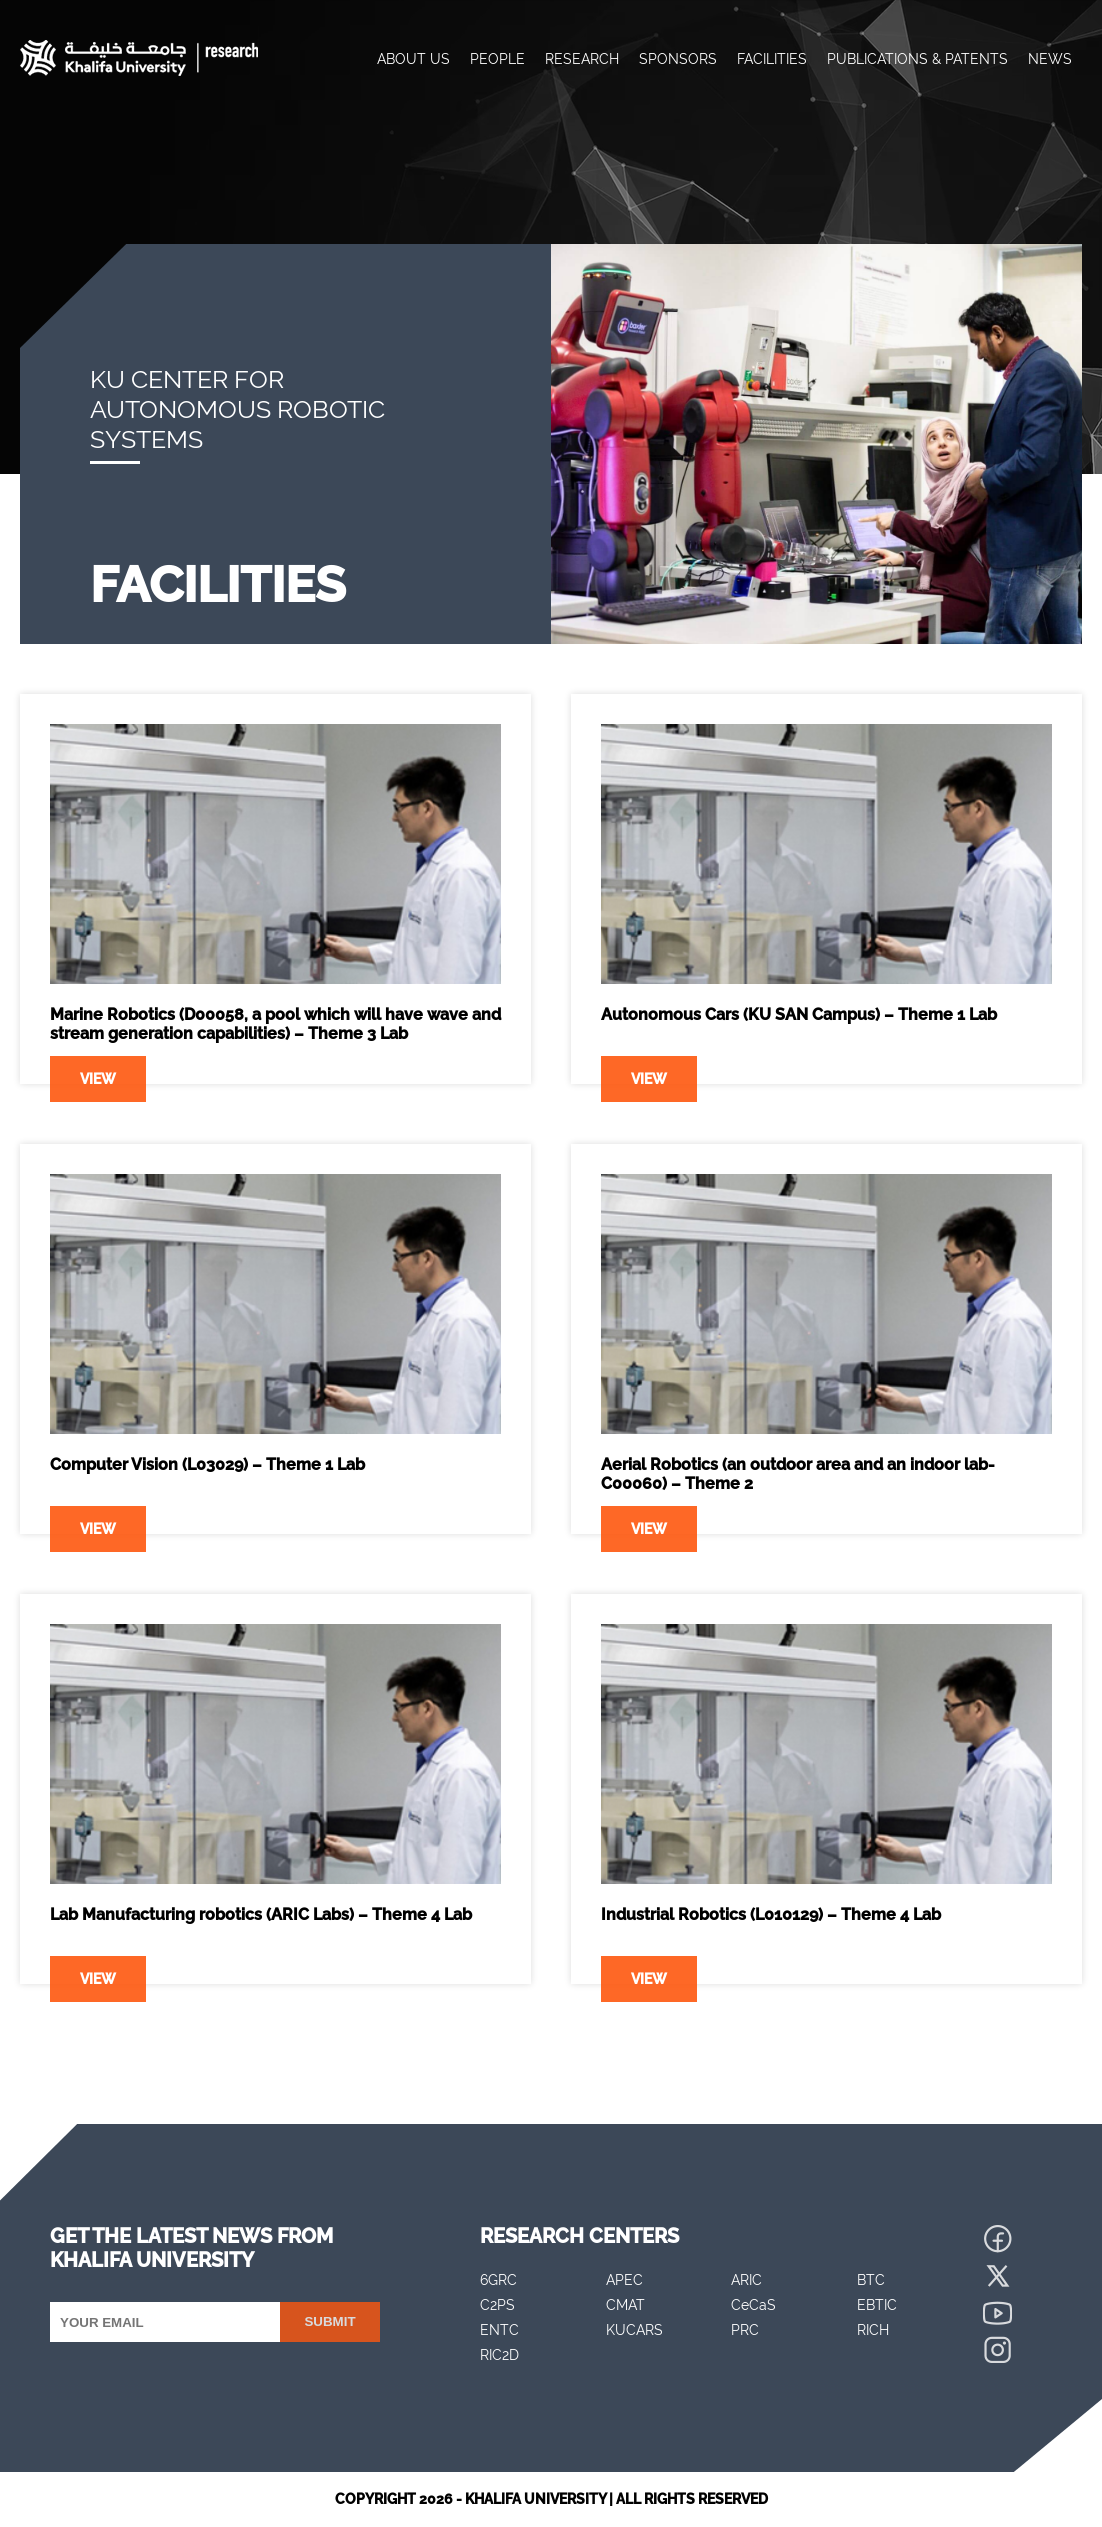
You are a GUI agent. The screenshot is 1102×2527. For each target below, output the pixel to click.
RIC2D (499, 2355)
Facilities (772, 59)
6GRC (498, 2280)
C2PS (497, 2305)
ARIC (746, 2280)
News (1050, 59)
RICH (873, 2330)
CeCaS (753, 2305)
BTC (871, 2280)
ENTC (499, 2330)
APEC (624, 2280)
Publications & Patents (917, 59)
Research (582, 59)
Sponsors (678, 59)
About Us (413, 59)
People (497, 59)
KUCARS (634, 2330)
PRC (745, 2330)
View (98, 1079)
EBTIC (877, 2305)
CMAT (625, 2305)
